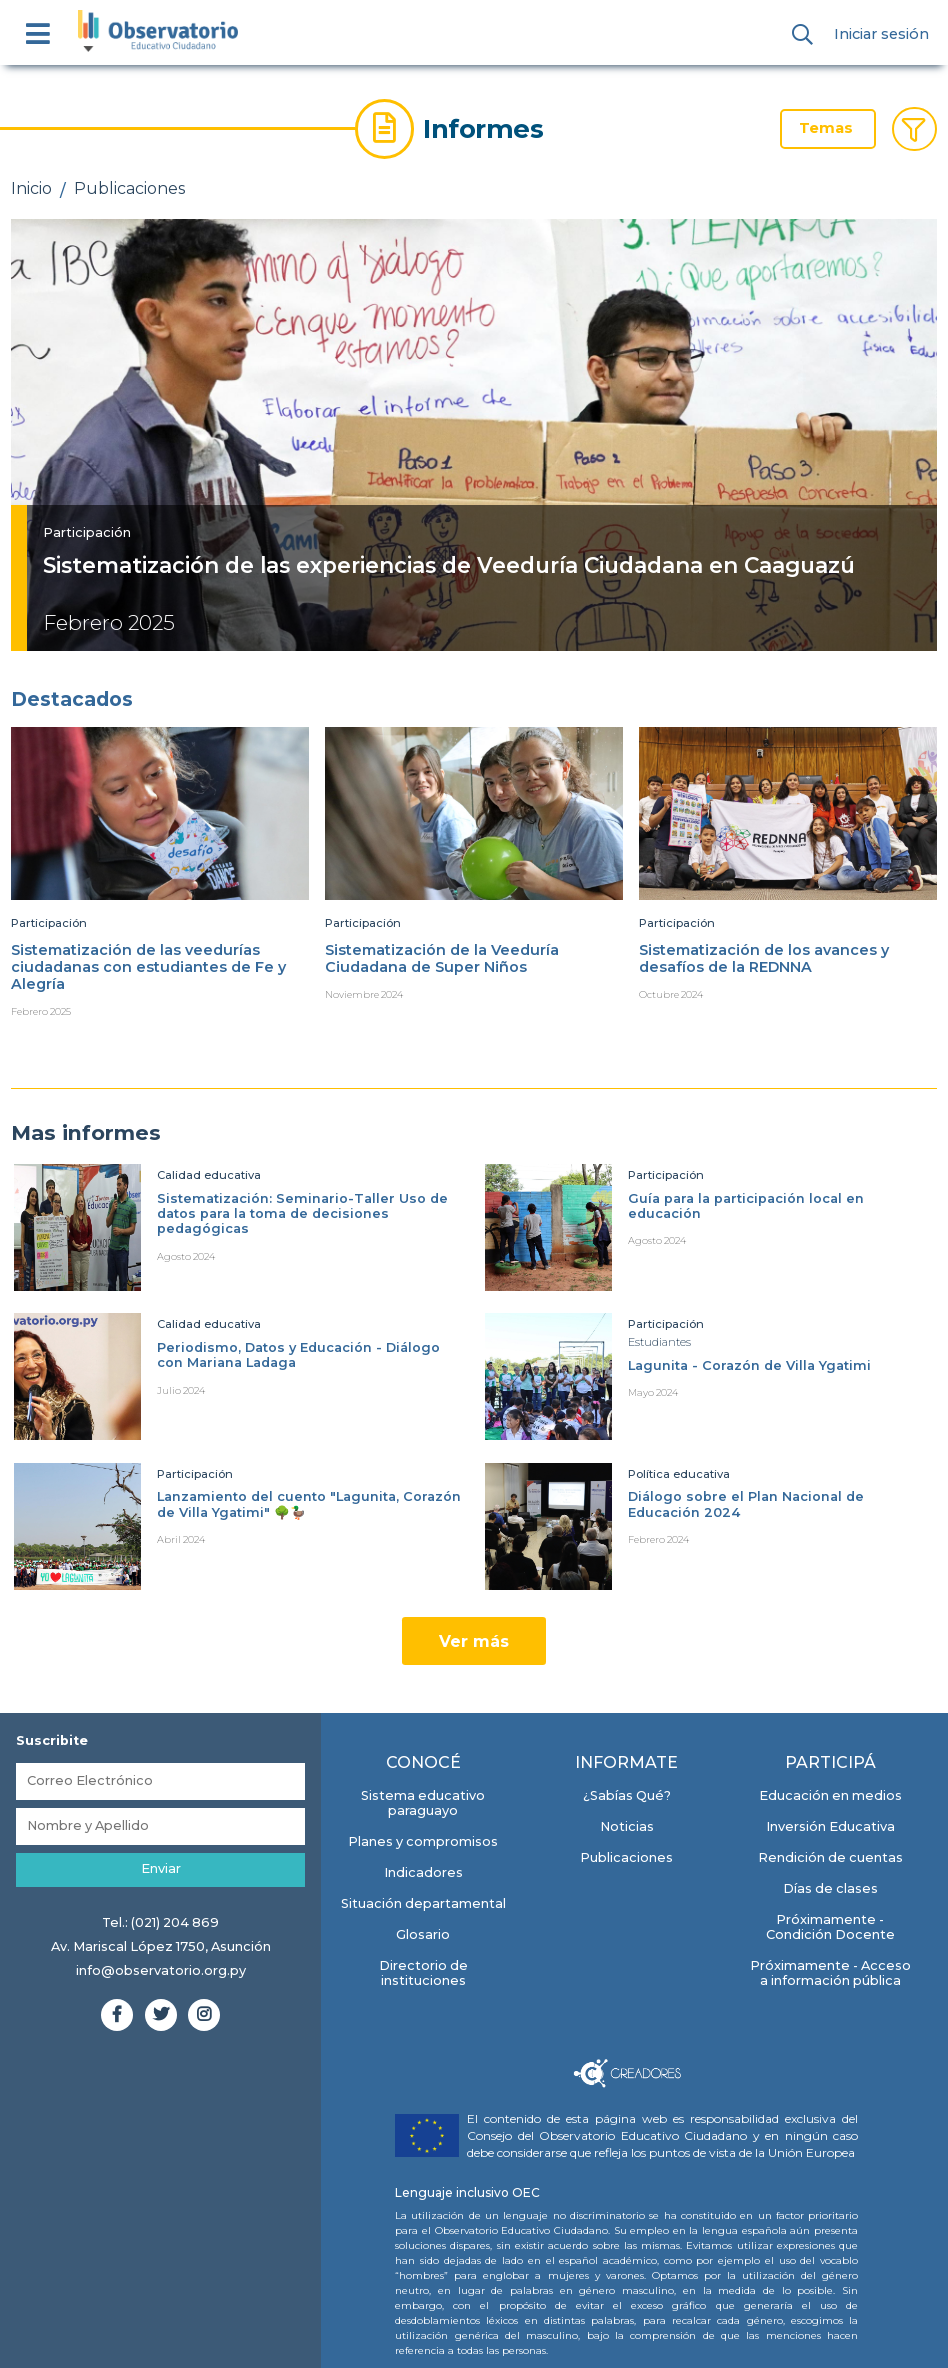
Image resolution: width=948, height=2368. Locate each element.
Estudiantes (659, 1342)
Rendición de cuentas (830, 1857)
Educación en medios (830, 1795)
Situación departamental (423, 1903)
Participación (87, 532)
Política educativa (679, 1474)
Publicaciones (129, 188)
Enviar (161, 1868)
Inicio (31, 188)
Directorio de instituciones (423, 1973)
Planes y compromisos (423, 1841)
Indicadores (423, 1872)
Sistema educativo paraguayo (423, 1803)
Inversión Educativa (830, 1826)
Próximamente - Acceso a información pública (830, 1973)
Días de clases (830, 1888)
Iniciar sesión (881, 34)
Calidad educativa (209, 1175)
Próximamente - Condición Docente (830, 1927)
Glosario (423, 1934)
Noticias (627, 1826)
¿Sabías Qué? (627, 1795)
